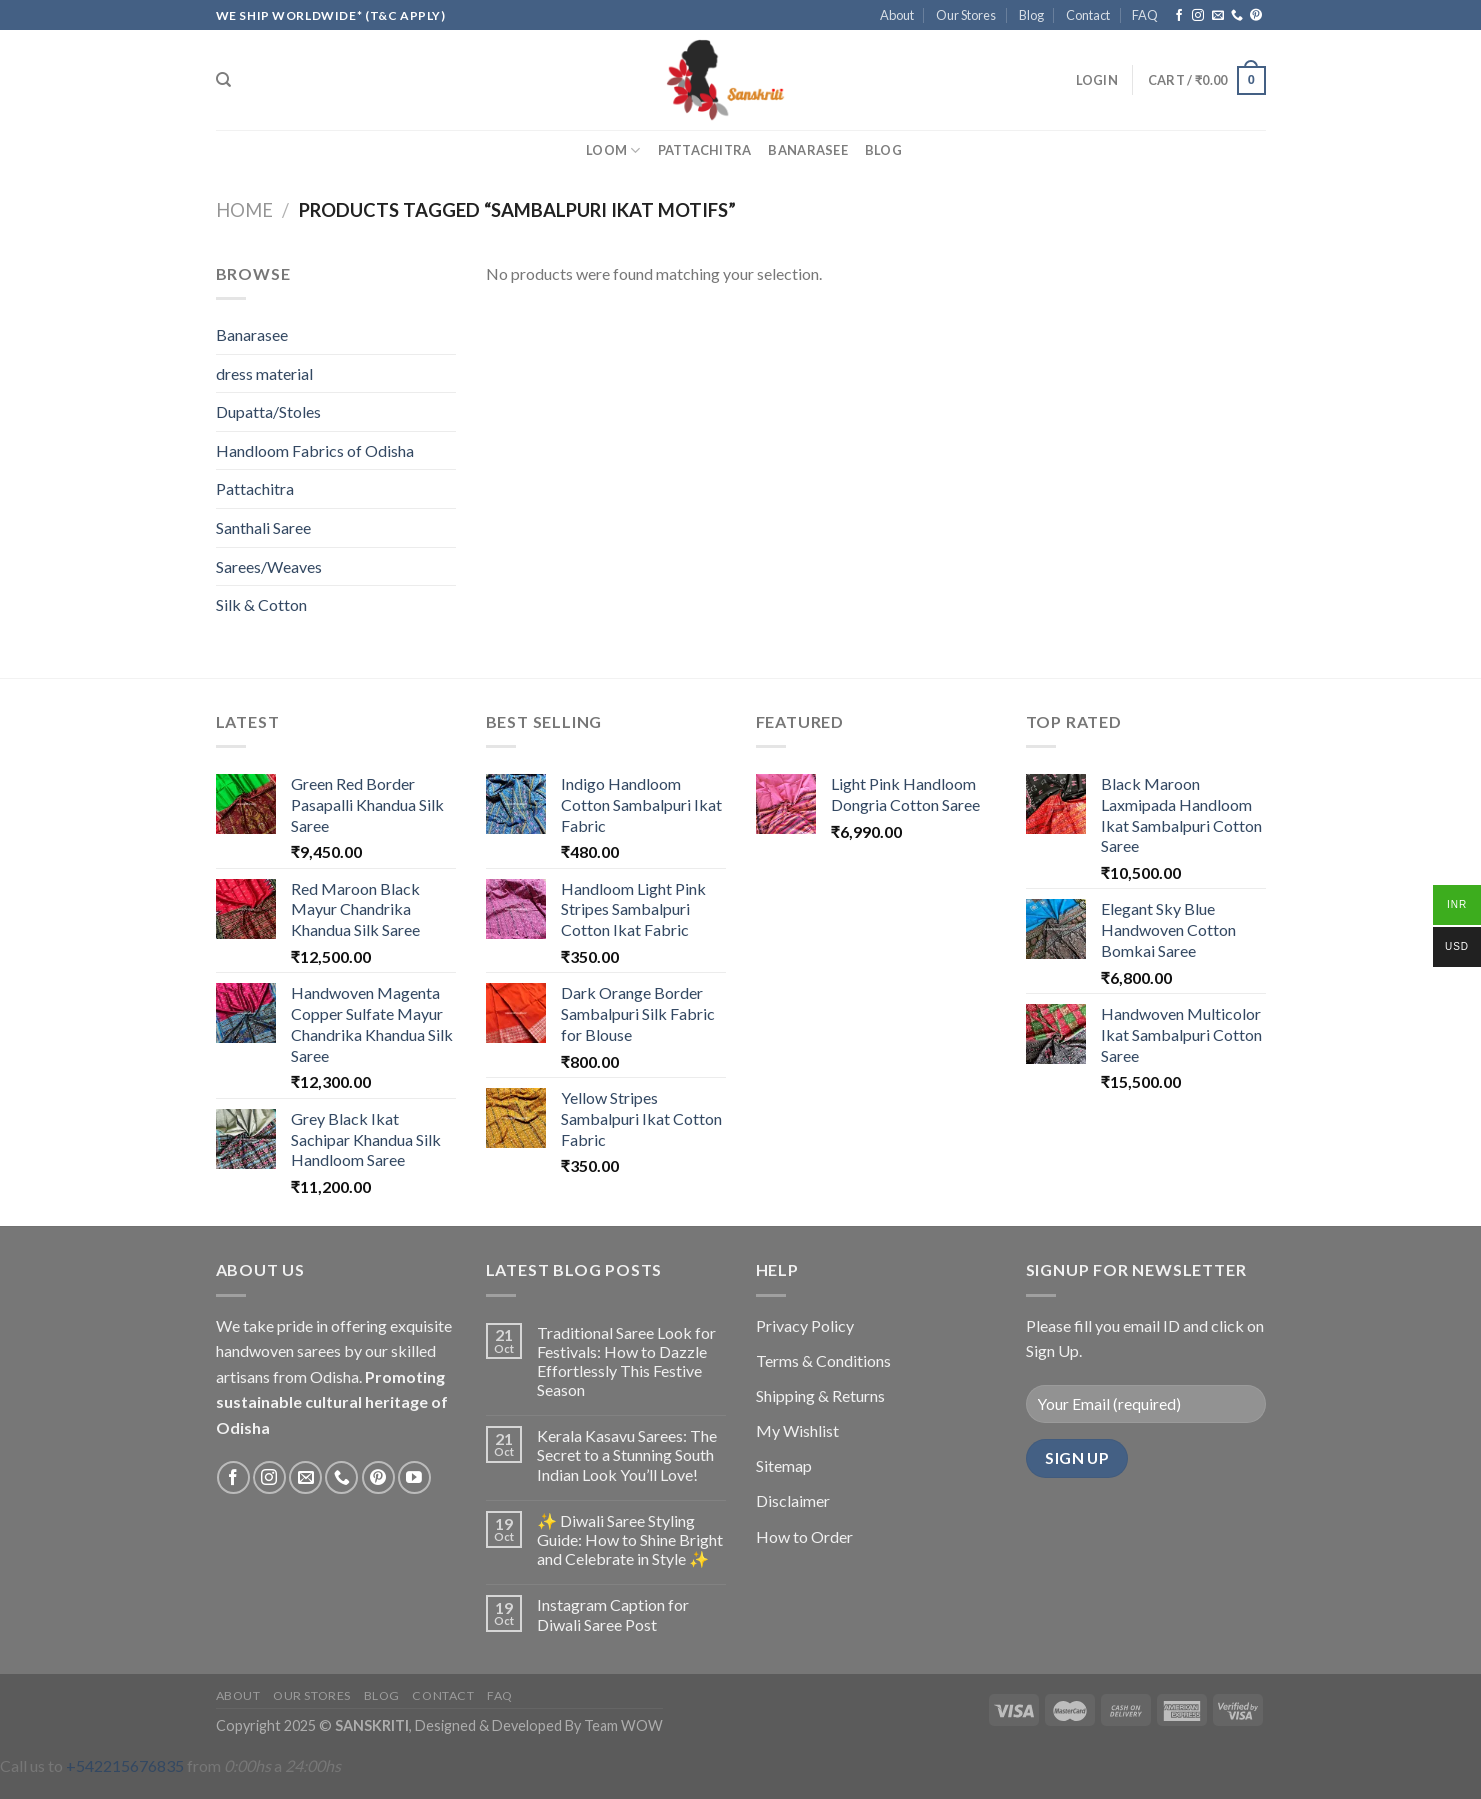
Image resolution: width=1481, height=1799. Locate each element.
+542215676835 (125, 1765)
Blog (1031, 15)
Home (244, 210)
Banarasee (807, 150)
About (897, 15)
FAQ (1145, 15)
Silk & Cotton (261, 604)
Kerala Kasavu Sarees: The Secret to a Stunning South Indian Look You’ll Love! (627, 1454)
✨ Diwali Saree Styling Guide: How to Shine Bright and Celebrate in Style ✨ (630, 1539)
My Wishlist (797, 1430)
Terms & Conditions (823, 1360)
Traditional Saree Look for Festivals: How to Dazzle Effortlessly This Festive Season (626, 1361)
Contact (1088, 15)
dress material (264, 373)
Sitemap (784, 1465)
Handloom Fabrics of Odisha (315, 450)
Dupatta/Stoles (268, 411)
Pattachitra (705, 150)
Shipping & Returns (820, 1395)
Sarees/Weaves (269, 566)
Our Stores (966, 15)
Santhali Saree (263, 527)
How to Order (804, 1536)
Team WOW (623, 1725)
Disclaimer (793, 1500)
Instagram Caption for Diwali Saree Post (613, 1614)
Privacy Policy (805, 1325)
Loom (613, 150)
